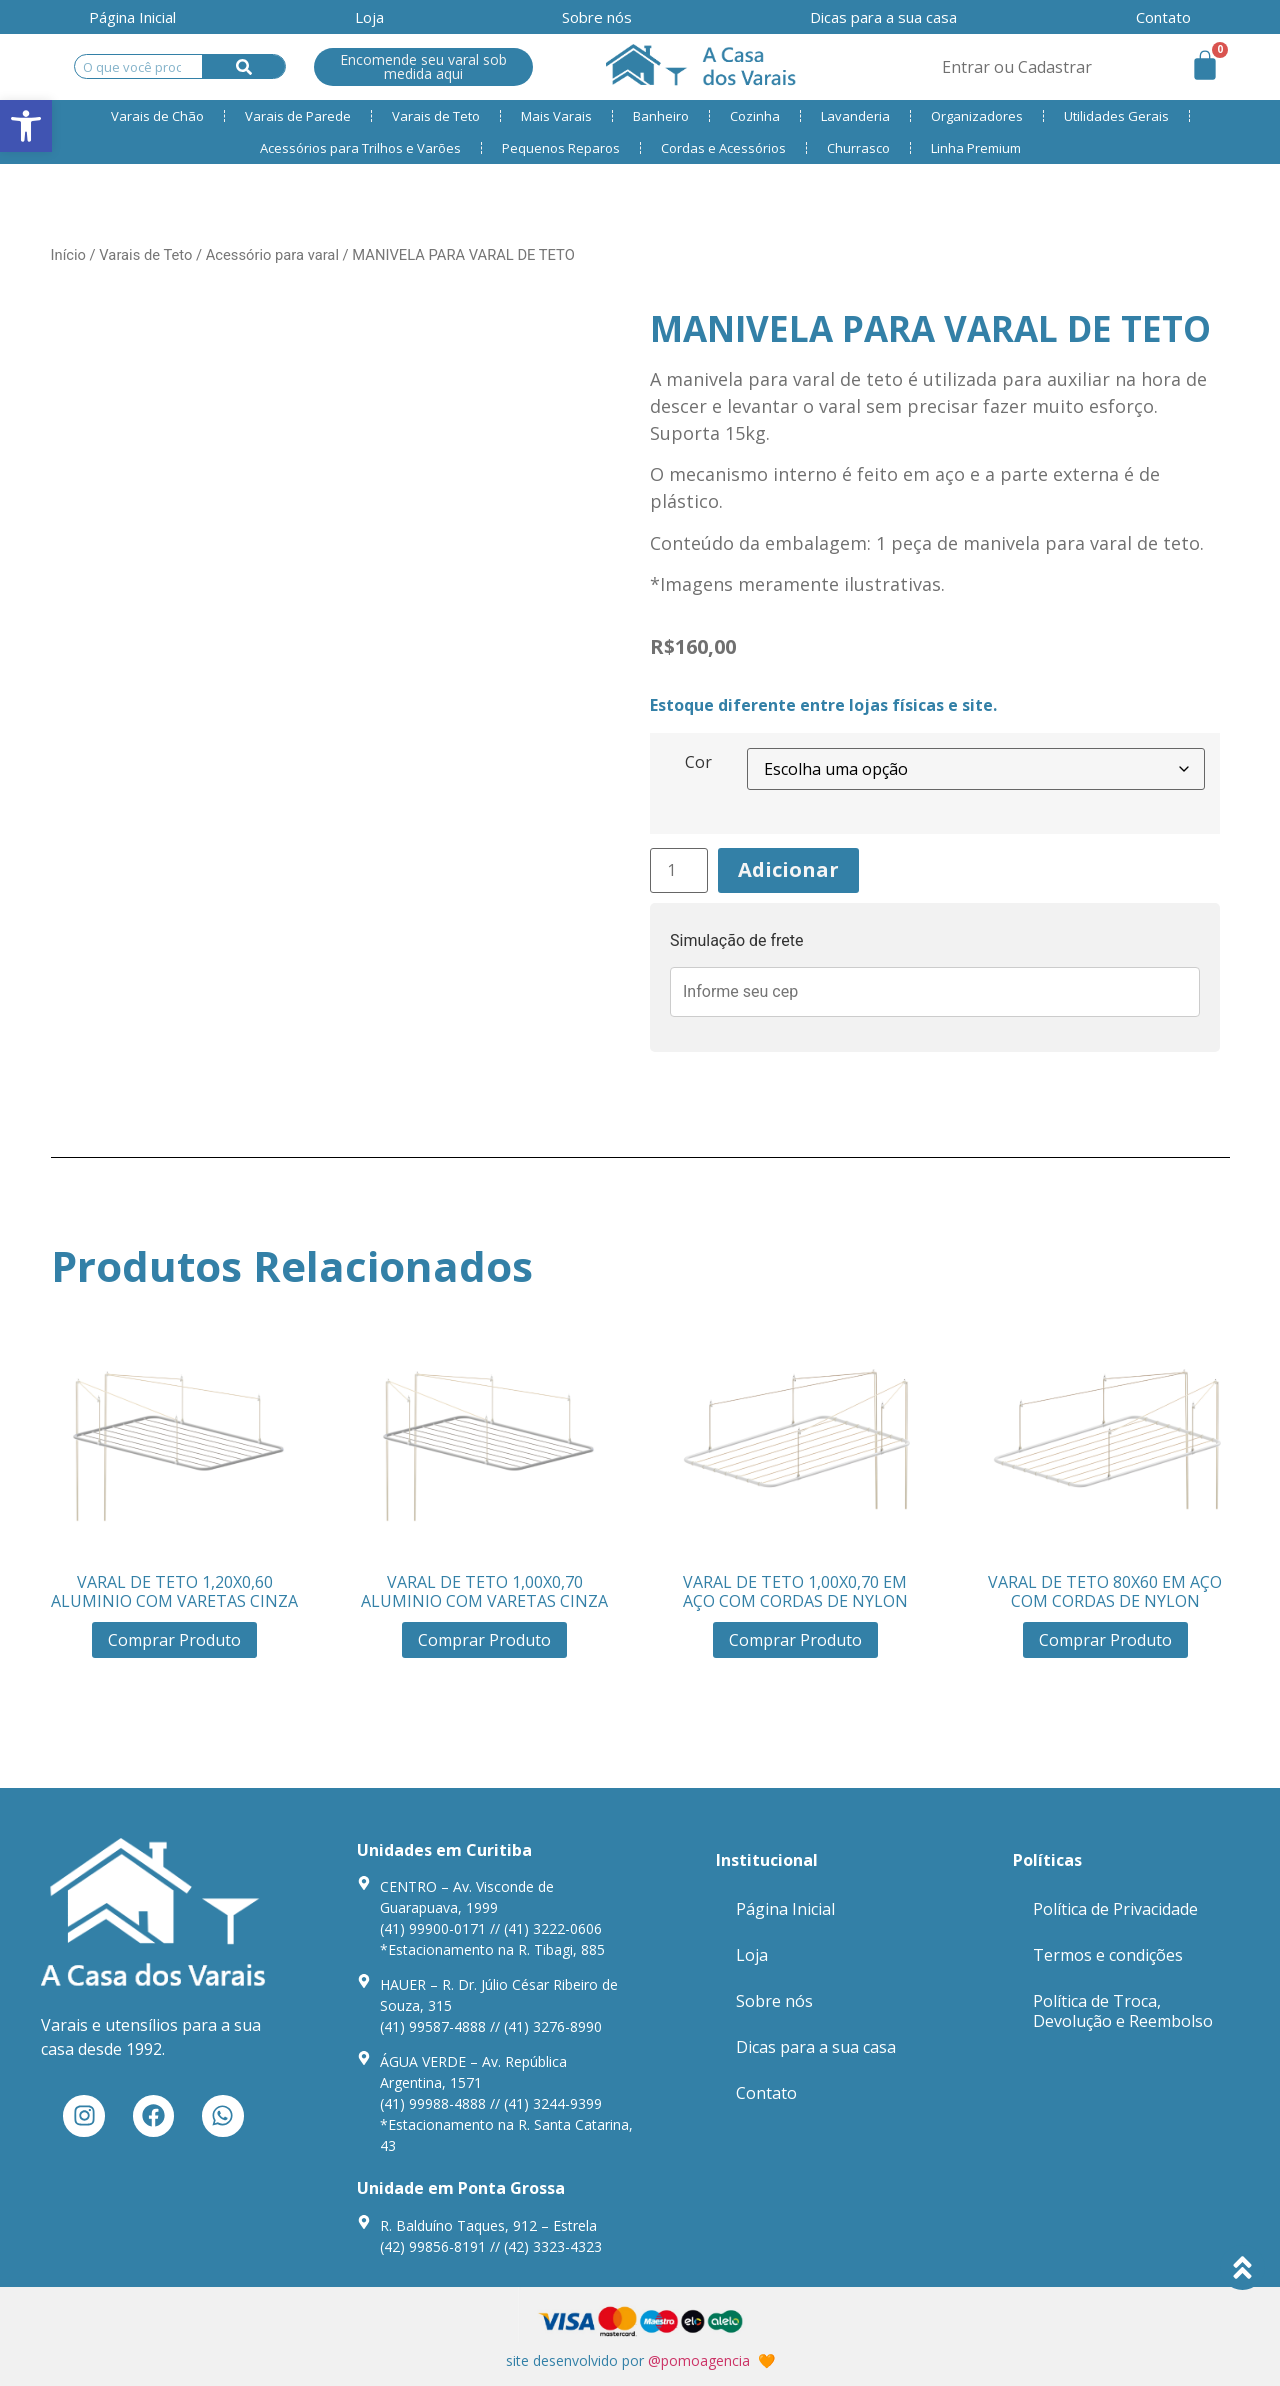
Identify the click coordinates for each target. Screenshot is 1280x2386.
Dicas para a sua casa (883, 17)
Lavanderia (855, 116)
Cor (698, 762)
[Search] (243, 66)
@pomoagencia (699, 2360)
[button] (26, 126)
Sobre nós (597, 17)
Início (68, 255)
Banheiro (661, 116)
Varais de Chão (157, 116)
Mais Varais (556, 116)
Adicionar (788, 869)
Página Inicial (132, 17)
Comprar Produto (174, 1640)
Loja (369, 17)
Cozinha (755, 116)
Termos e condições (1108, 1955)
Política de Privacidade (1115, 1909)
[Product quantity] (679, 870)
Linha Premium (976, 148)
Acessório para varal (272, 255)
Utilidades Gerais (1116, 116)
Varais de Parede (298, 116)
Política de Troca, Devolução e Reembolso (1123, 2011)
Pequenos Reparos (561, 148)
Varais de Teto (436, 116)
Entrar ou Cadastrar (1017, 67)
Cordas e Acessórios (723, 148)
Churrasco (858, 148)
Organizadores (977, 116)
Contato (766, 2093)
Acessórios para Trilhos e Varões (360, 148)
